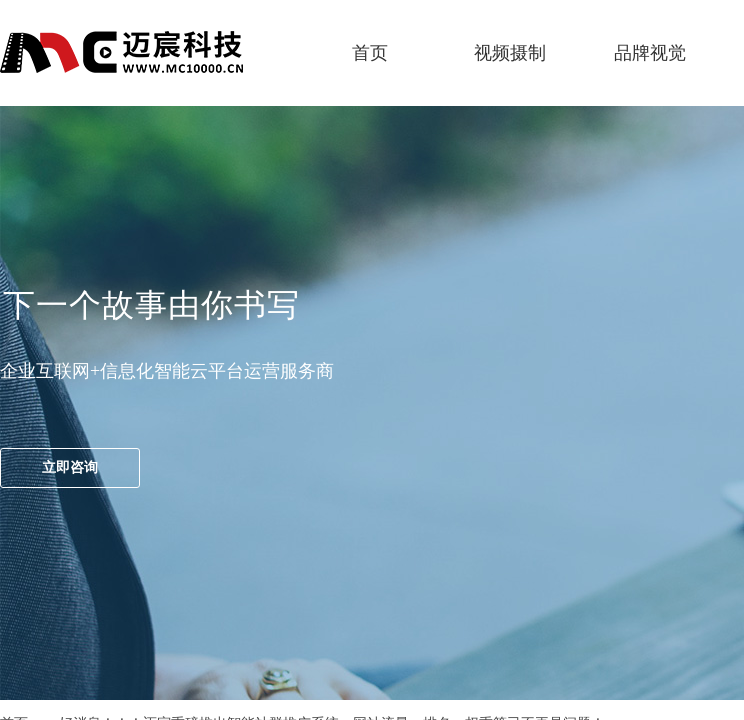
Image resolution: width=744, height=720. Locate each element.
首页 (370, 53)
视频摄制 (510, 53)
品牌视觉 (650, 53)
